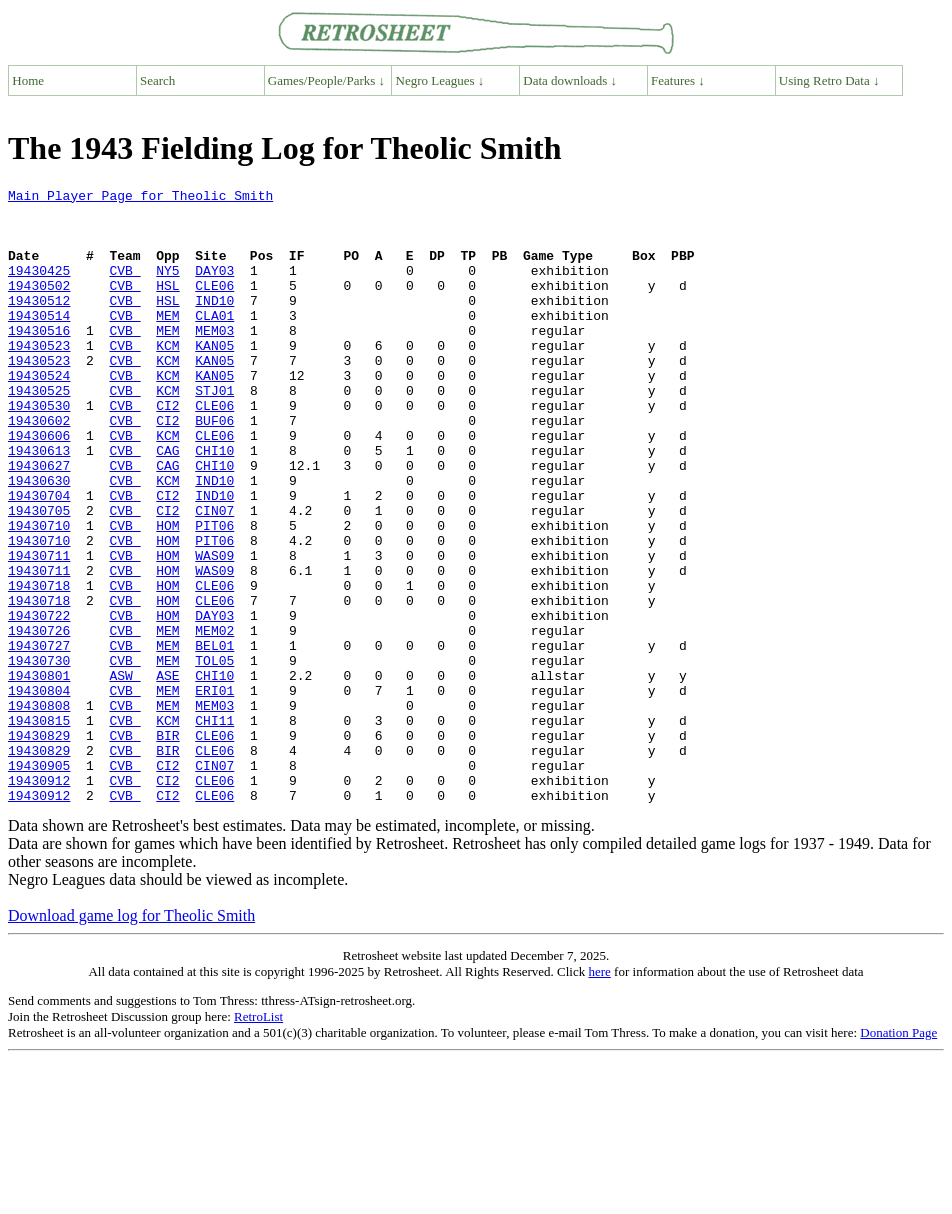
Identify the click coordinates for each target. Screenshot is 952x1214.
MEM (167, 342)
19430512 (39, 324)
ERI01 (214, 792)
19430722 (39, 702)
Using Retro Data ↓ (829, 80)
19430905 (39, 882)
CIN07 (214, 576)
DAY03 (214, 288)
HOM (167, 594)
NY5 (167, 288)
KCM (167, 378)
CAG (167, 504)
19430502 (39, 306)
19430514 (39, 342)
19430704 (39, 558)
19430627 (39, 522)
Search (157, 80)
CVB (124, 288)
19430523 (39, 378)
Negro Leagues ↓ (440, 80)
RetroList (258, 1139)
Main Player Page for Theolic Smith (140, 198)
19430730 (39, 756)
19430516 (39, 360)
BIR (167, 846)
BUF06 (214, 468)
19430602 (39, 468)
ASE (167, 774)
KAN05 (214, 378)
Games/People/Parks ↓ (326, 80)
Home (28, 80)
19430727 (39, 738)
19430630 (39, 540)
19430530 (39, 450)
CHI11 (214, 828)
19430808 (39, 810)
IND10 (214, 324)
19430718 (39, 666)
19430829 (39, 846)
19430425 (39, 288)
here (599, 1094)
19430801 (39, 774)
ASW (124, 774)
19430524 (39, 414)
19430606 (39, 486)
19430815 (39, 828)
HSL (167, 306)
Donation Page (898, 1155)
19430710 (39, 594)
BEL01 (214, 738)
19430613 (39, 504)
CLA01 (214, 342)
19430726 (39, 720)
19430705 (39, 576)
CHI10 (214, 504)
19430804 (39, 792)
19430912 (39, 900)
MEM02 (214, 720)
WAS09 (214, 630)
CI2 (167, 450)
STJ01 (214, 432)
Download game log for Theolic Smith (131, 1038)
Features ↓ (678, 80)
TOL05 (214, 756)
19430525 (39, 432)
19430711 (39, 630)
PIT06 (214, 594)
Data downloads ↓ (570, 80)
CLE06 (214, 306)
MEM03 (214, 360)
